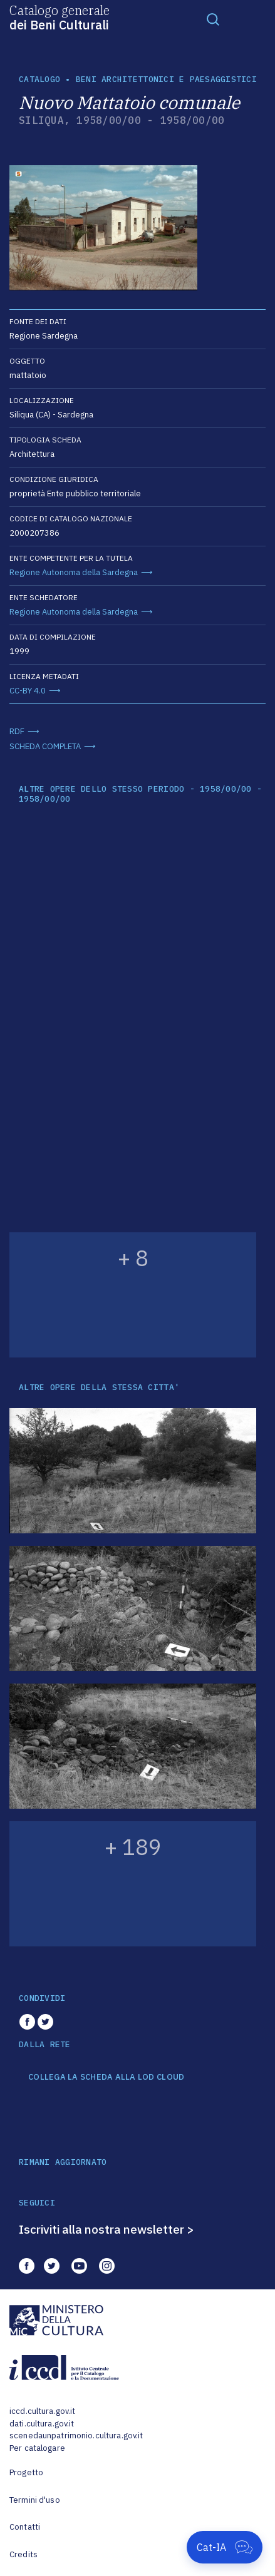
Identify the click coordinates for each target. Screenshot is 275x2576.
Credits (23, 2554)
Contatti (24, 2527)
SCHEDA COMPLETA (45, 746)
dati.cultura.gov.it (41, 2423)
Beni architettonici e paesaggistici (166, 79)
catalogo (39, 79)
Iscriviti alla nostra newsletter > (106, 2229)
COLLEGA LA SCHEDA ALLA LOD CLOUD (106, 2077)
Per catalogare (37, 2448)
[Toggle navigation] (213, 18)
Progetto (26, 2472)
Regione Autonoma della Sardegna (73, 572)
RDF (16, 731)
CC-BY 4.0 (27, 690)
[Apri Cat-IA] (224, 2547)
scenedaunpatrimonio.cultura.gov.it (76, 2435)
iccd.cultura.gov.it (42, 2411)
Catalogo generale (59, 17)
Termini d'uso (34, 2500)
